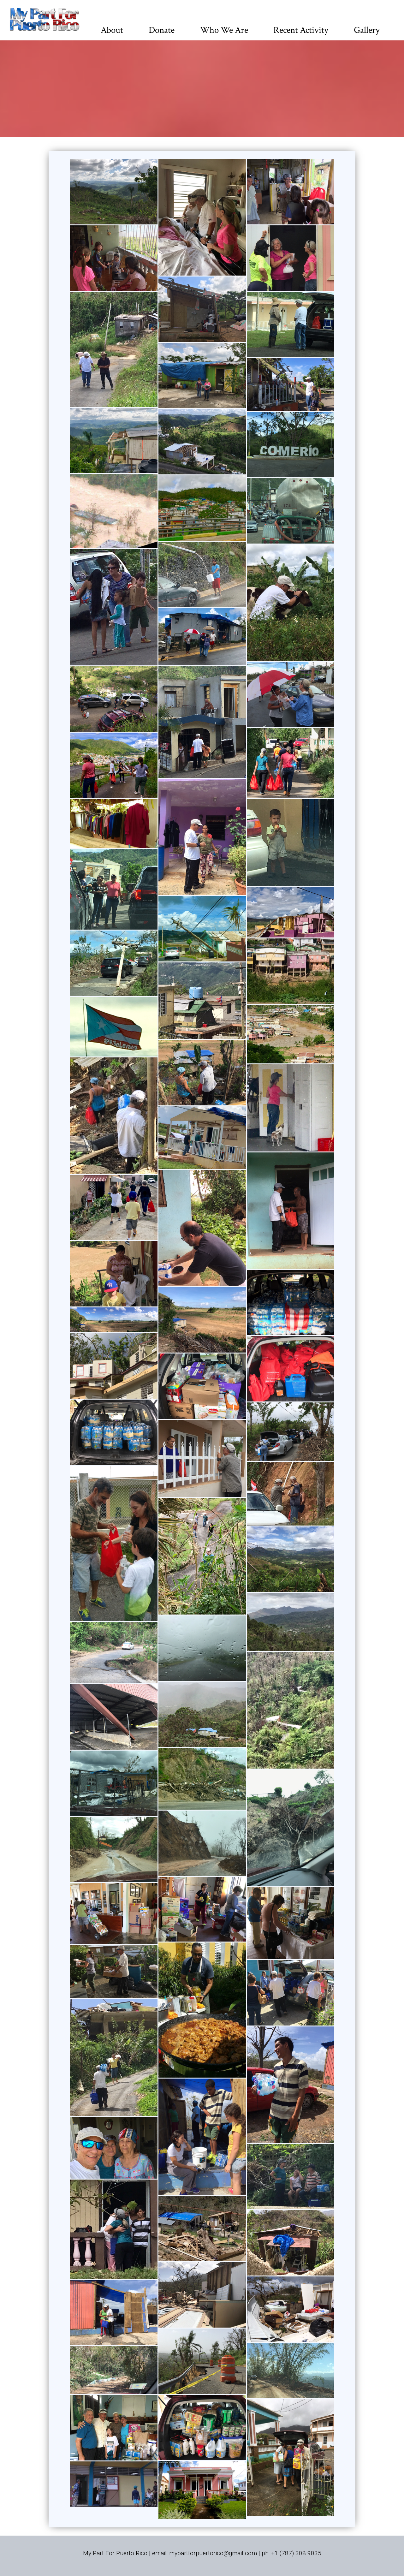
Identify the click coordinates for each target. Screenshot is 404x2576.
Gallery (367, 30)
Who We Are (224, 30)
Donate (162, 30)
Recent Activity (300, 30)
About (112, 30)
